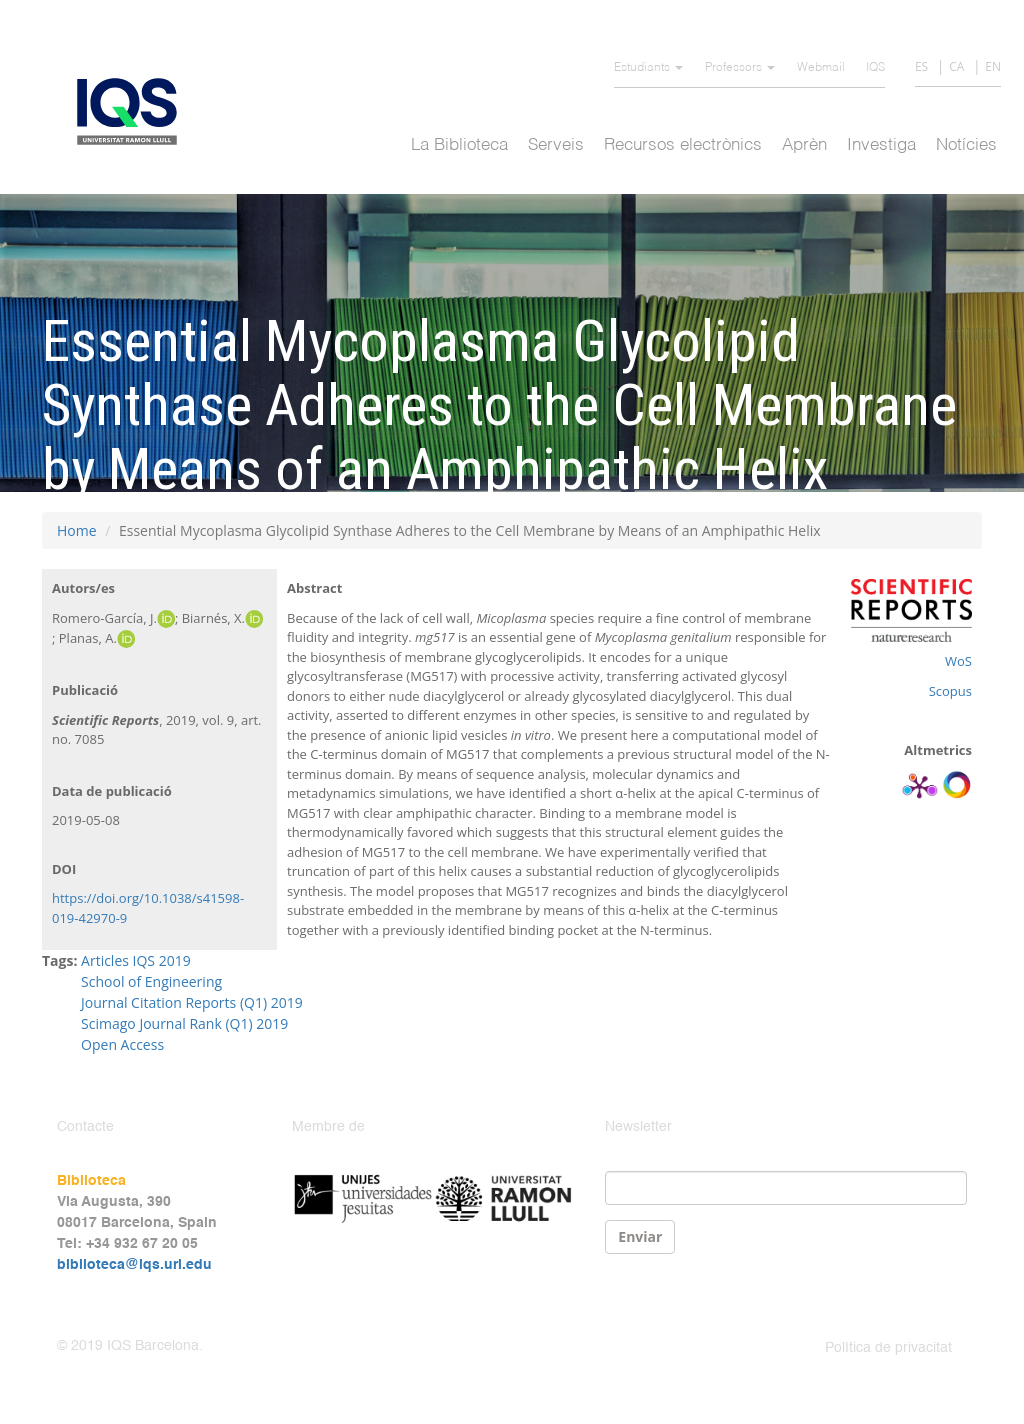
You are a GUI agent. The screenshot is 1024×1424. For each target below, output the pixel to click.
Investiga (881, 145)
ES (921, 66)
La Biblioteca (459, 145)
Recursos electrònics (683, 145)
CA (956, 66)
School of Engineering (151, 981)
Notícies (966, 145)
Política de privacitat (888, 1348)
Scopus (950, 691)
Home (77, 530)
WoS (958, 661)
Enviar (640, 1236)
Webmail (821, 68)
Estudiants (648, 68)
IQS (875, 68)
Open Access (122, 1044)
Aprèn (804, 145)
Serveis (556, 145)
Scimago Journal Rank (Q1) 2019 (184, 1023)
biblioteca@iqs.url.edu (134, 1265)
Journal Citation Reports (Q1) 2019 (192, 1002)
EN (993, 66)
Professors (740, 68)
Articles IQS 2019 (136, 960)
